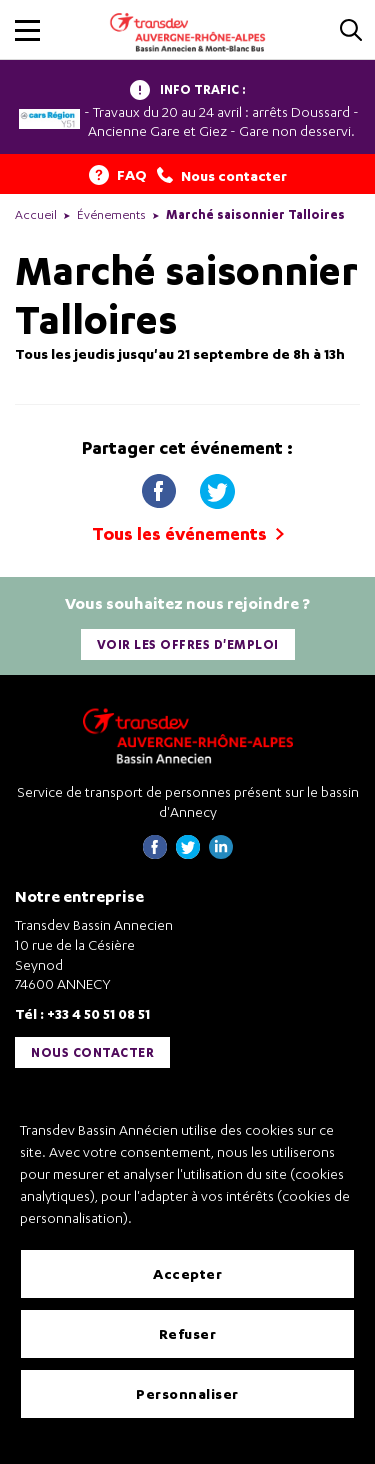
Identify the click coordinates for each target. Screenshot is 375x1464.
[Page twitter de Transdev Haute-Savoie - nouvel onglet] (188, 853)
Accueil (36, 214)
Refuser (188, 1333)
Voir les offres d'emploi (188, 644)
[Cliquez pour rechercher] (351, 31)
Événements (111, 214)
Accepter (187, 1273)
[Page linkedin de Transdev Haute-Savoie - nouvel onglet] (221, 853)
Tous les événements (188, 533)
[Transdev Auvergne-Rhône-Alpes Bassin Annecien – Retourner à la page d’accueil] (188, 735)
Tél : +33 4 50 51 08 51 (82, 1013)
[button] (27, 30)
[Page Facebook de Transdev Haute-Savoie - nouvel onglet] (155, 853)
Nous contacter (92, 1052)
